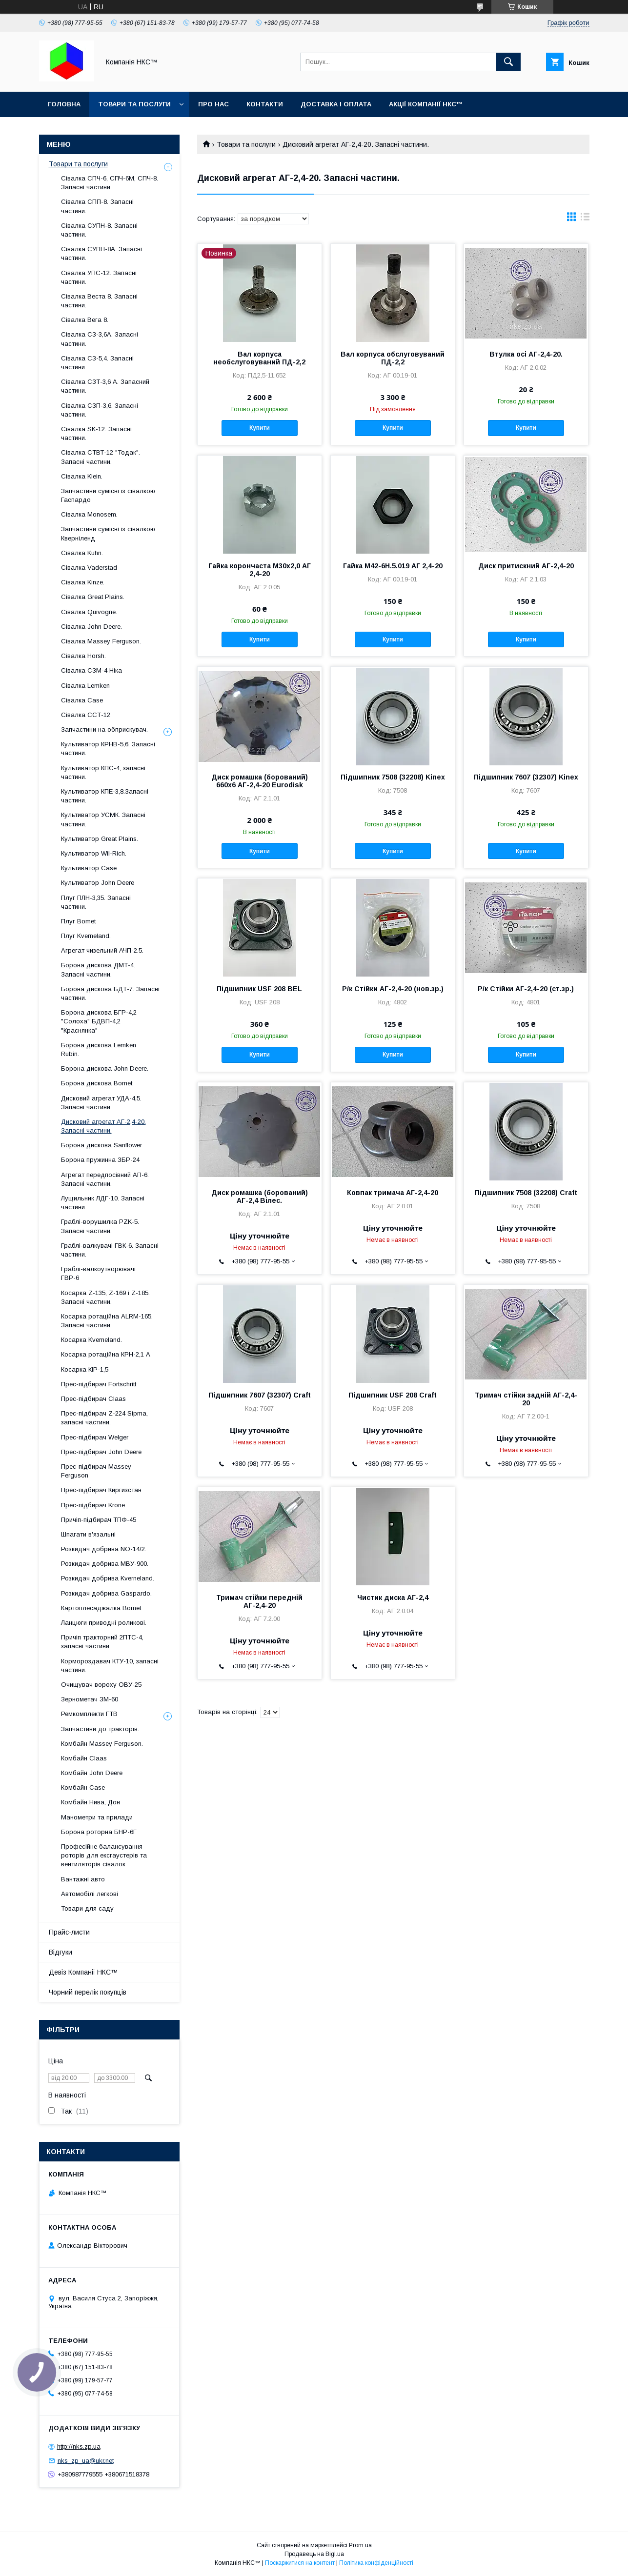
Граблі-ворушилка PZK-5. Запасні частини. (100, 1226)
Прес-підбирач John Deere (101, 1452)
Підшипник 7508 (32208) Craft (526, 1193)
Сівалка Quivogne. (89, 612)
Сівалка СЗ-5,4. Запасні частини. (97, 363)
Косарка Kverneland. (91, 1339)
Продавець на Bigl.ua (314, 2554)
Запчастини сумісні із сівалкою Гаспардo (108, 495)
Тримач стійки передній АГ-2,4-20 (259, 1601)
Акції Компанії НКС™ (426, 104)
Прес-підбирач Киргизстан (101, 1490)
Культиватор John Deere (97, 882)
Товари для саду (87, 1908)
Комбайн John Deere (91, 1773)
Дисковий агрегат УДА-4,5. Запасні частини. (101, 1103)
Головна (64, 104)
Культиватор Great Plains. (99, 838)
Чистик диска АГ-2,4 (392, 1597)
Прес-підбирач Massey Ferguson (96, 1471)
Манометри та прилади (97, 1817)
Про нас (213, 104)
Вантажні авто (83, 1879)
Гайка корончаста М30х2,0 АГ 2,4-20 (259, 570)
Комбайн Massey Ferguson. (102, 1743)
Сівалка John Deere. (91, 626)
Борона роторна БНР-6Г (99, 1832)
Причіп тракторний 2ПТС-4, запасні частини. (102, 1642)
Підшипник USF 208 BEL (259, 989)
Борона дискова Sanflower (101, 1145)
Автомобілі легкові (89, 1893)
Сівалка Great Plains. (92, 596)
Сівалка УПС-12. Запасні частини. (99, 277)
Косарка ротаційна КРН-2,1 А (105, 1354)
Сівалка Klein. (81, 476)
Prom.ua (360, 2545)
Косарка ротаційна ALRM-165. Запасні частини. (107, 1321)
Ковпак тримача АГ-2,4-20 (392, 1193)
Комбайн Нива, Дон (90, 1802)
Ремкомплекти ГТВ (89, 1713)
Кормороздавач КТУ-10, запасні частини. (110, 1665)
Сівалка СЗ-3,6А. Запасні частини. (99, 339)
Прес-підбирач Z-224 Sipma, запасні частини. (104, 1418)
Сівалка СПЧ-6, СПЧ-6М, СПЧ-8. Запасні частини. (109, 183)
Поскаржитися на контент (300, 2562)
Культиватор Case (89, 868)
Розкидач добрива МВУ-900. (104, 1563)
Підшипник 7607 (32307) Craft (259, 1395)
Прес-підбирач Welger (94, 1437)
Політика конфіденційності (376, 2562)
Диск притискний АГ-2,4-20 (526, 566)
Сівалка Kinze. (82, 582)
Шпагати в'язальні (88, 1534)
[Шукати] (508, 62)
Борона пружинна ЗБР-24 (100, 1159)
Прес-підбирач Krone (93, 1505)
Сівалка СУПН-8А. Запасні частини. (101, 253)
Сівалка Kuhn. (82, 553)
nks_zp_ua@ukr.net (86, 2460)
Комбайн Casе (83, 1787)
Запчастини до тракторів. (100, 1729)
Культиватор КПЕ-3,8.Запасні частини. (104, 796)
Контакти (264, 104)
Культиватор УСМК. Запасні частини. (103, 819)
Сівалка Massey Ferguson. (101, 641)
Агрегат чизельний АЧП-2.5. (102, 950)
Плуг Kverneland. (86, 935)
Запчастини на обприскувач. (104, 729)
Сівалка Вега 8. (84, 319)
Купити (259, 427)
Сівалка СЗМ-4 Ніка (91, 670)
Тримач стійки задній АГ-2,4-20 (526, 1399)
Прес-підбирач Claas (93, 1398)
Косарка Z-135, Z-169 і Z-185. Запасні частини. (105, 1297)
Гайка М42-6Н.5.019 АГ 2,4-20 (393, 566)
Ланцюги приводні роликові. (103, 1622)
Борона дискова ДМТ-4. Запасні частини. (98, 969)
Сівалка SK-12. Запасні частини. (96, 433)
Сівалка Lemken (85, 685)
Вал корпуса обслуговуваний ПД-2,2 (393, 358)
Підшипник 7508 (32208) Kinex (393, 777)
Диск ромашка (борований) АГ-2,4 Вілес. (259, 1196)
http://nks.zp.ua (79, 2446)
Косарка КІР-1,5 (84, 1369)
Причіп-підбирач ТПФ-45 (98, 1519)
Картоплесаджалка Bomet (101, 1608)
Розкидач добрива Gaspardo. (106, 1593)
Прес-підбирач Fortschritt (98, 1384)
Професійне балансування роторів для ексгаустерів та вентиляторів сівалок (104, 1855)
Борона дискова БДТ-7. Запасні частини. (110, 993)
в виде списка (585, 219)
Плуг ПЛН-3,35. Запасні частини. (96, 902)
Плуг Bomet (78, 921)
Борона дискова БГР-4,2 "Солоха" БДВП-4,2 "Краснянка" (99, 1021)
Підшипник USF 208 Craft (392, 1395)
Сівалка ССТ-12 (85, 715)
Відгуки (60, 1952)
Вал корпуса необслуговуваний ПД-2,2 (259, 358)
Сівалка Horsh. (83, 655)
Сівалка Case (82, 700)
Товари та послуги (134, 104)
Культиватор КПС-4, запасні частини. (103, 772)
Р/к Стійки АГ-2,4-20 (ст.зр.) (526, 989)
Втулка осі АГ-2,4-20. (526, 354)
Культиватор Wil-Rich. (93, 853)
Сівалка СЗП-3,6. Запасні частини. (99, 410)
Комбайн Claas (84, 1758)
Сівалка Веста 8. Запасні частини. (99, 301)
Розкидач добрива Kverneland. (107, 1578)
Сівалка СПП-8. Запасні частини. (97, 206)
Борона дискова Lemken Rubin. (98, 1049)
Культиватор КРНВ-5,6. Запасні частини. (108, 748)
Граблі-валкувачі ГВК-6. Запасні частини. (110, 1250)
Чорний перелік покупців (87, 1992)
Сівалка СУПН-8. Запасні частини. (99, 230)
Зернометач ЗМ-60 (89, 1699)
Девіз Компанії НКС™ (83, 1972)
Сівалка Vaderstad (89, 567)
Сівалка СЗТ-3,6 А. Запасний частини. (105, 386)
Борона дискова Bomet (96, 1083)
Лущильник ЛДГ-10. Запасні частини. (102, 1203)
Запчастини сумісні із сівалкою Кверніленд (108, 533)
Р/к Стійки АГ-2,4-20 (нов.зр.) (393, 989)
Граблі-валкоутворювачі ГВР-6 (98, 1273)
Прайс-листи (69, 1932)
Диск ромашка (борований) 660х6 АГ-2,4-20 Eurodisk (259, 781)
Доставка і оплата (336, 104)
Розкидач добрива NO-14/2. (103, 1549)
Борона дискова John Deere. (104, 1068)
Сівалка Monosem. (89, 514)
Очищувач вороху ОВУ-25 (101, 1684)
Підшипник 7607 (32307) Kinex (526, 777)
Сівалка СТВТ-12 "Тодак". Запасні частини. (100, 457)
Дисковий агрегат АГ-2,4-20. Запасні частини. (103, 1126)
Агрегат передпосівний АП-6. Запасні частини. (105, 1179)
